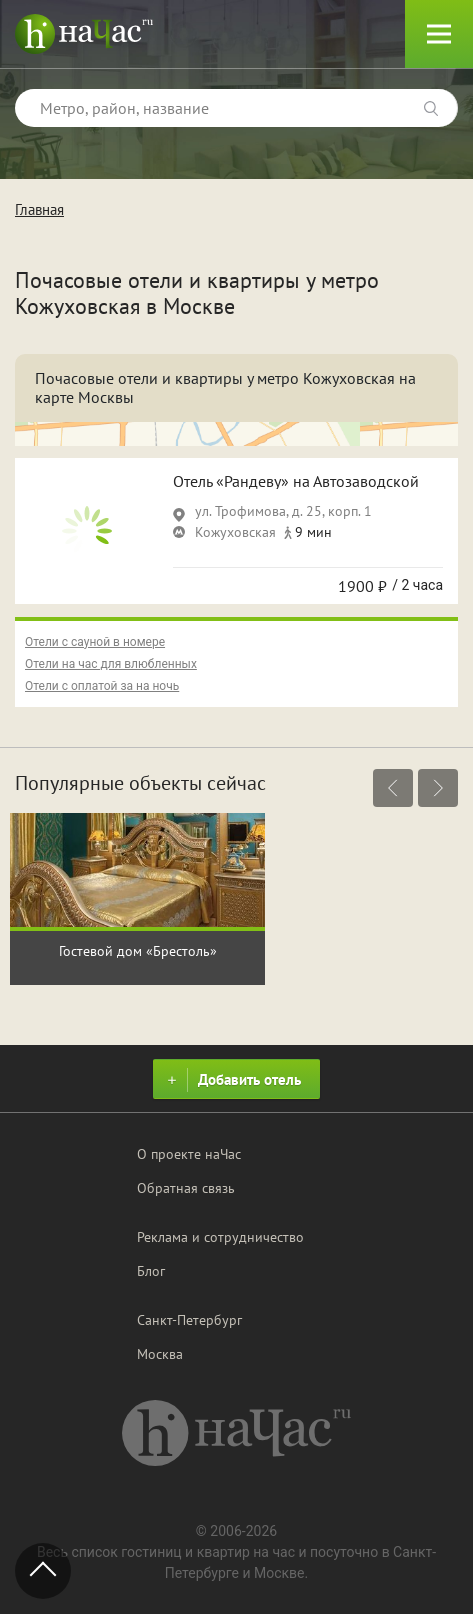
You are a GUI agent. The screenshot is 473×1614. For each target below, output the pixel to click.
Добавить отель (231, 1080)
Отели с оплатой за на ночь (102, 686)
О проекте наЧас (189, 1154)
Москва (160, 1354)
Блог (151, 1271)
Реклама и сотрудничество (220, 1237)
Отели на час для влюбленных (111, 664)
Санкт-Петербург (189, 1320)
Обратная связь (186, 1188)
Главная (39, 209)
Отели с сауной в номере (95, 642)
